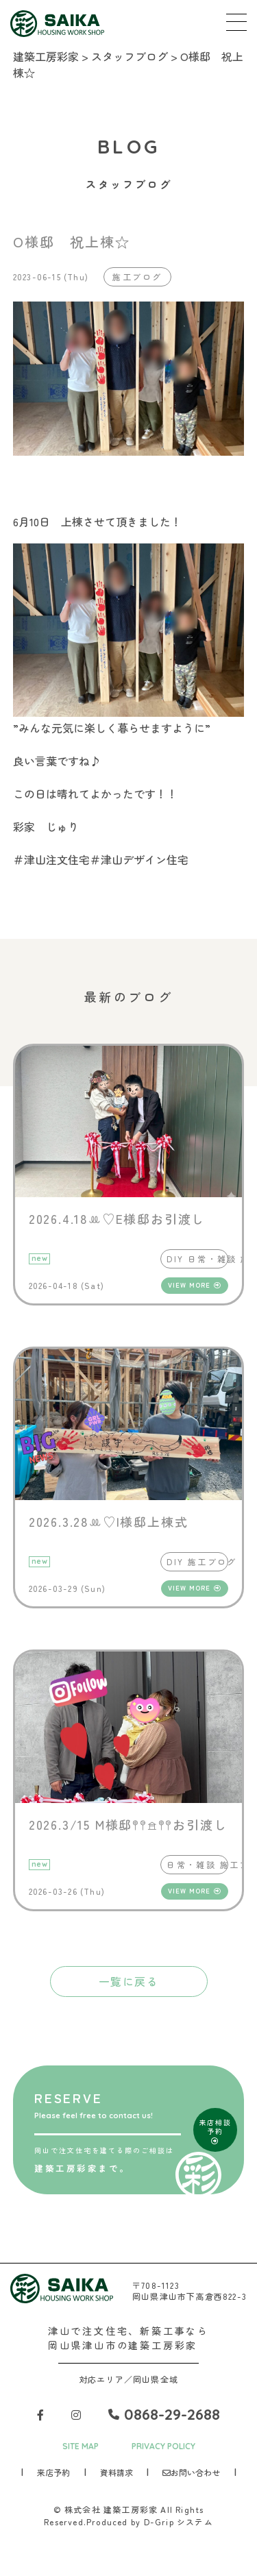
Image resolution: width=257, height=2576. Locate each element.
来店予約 (53, 2472)
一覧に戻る (129, 1981)
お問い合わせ (191, 2472)
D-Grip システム (178, 2521)
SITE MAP (80, 2446)
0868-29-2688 (163, 2414)
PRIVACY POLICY (163, 2446)
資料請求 (116, 2472)
